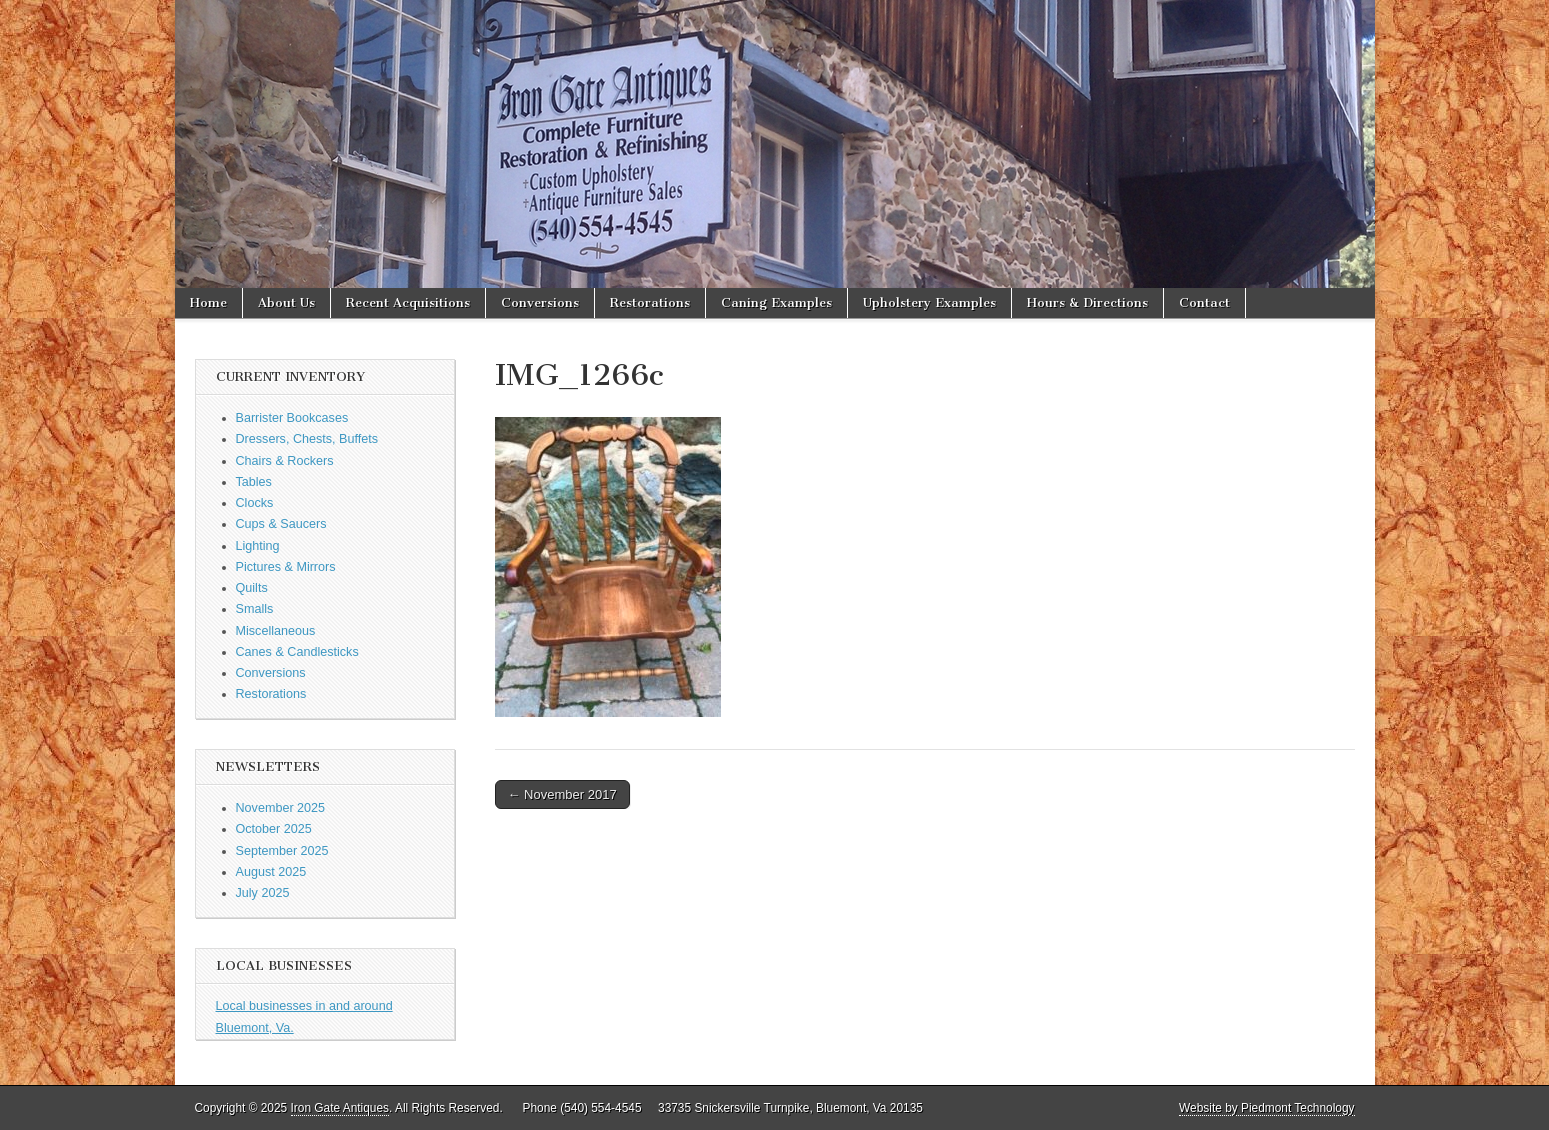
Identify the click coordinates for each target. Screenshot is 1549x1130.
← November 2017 (562, 794)
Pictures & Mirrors (286, 567)
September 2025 (282, 851)
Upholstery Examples (929, 302)
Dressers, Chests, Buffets (307, 439)
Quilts (252, 588)
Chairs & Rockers (285, 461)
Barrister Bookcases (292, 418)
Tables (254, 482)
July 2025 (263, 893)
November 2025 (281, 808)
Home (208, 302)
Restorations (650, 302)
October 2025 (274, 829)
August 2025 (271, 872)
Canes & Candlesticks (297, 652)
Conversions (540, 302)
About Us (286, 302)
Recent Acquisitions (408, 302)
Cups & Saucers (281, 524)
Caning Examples (776, 302)
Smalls (255, 609)
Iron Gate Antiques (340, 1108)
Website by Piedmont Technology (1266, 1108)
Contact (1204, 302)
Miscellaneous (276, 631)
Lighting (258, 546)
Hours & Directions (1087, 302)
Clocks (255, 503)
